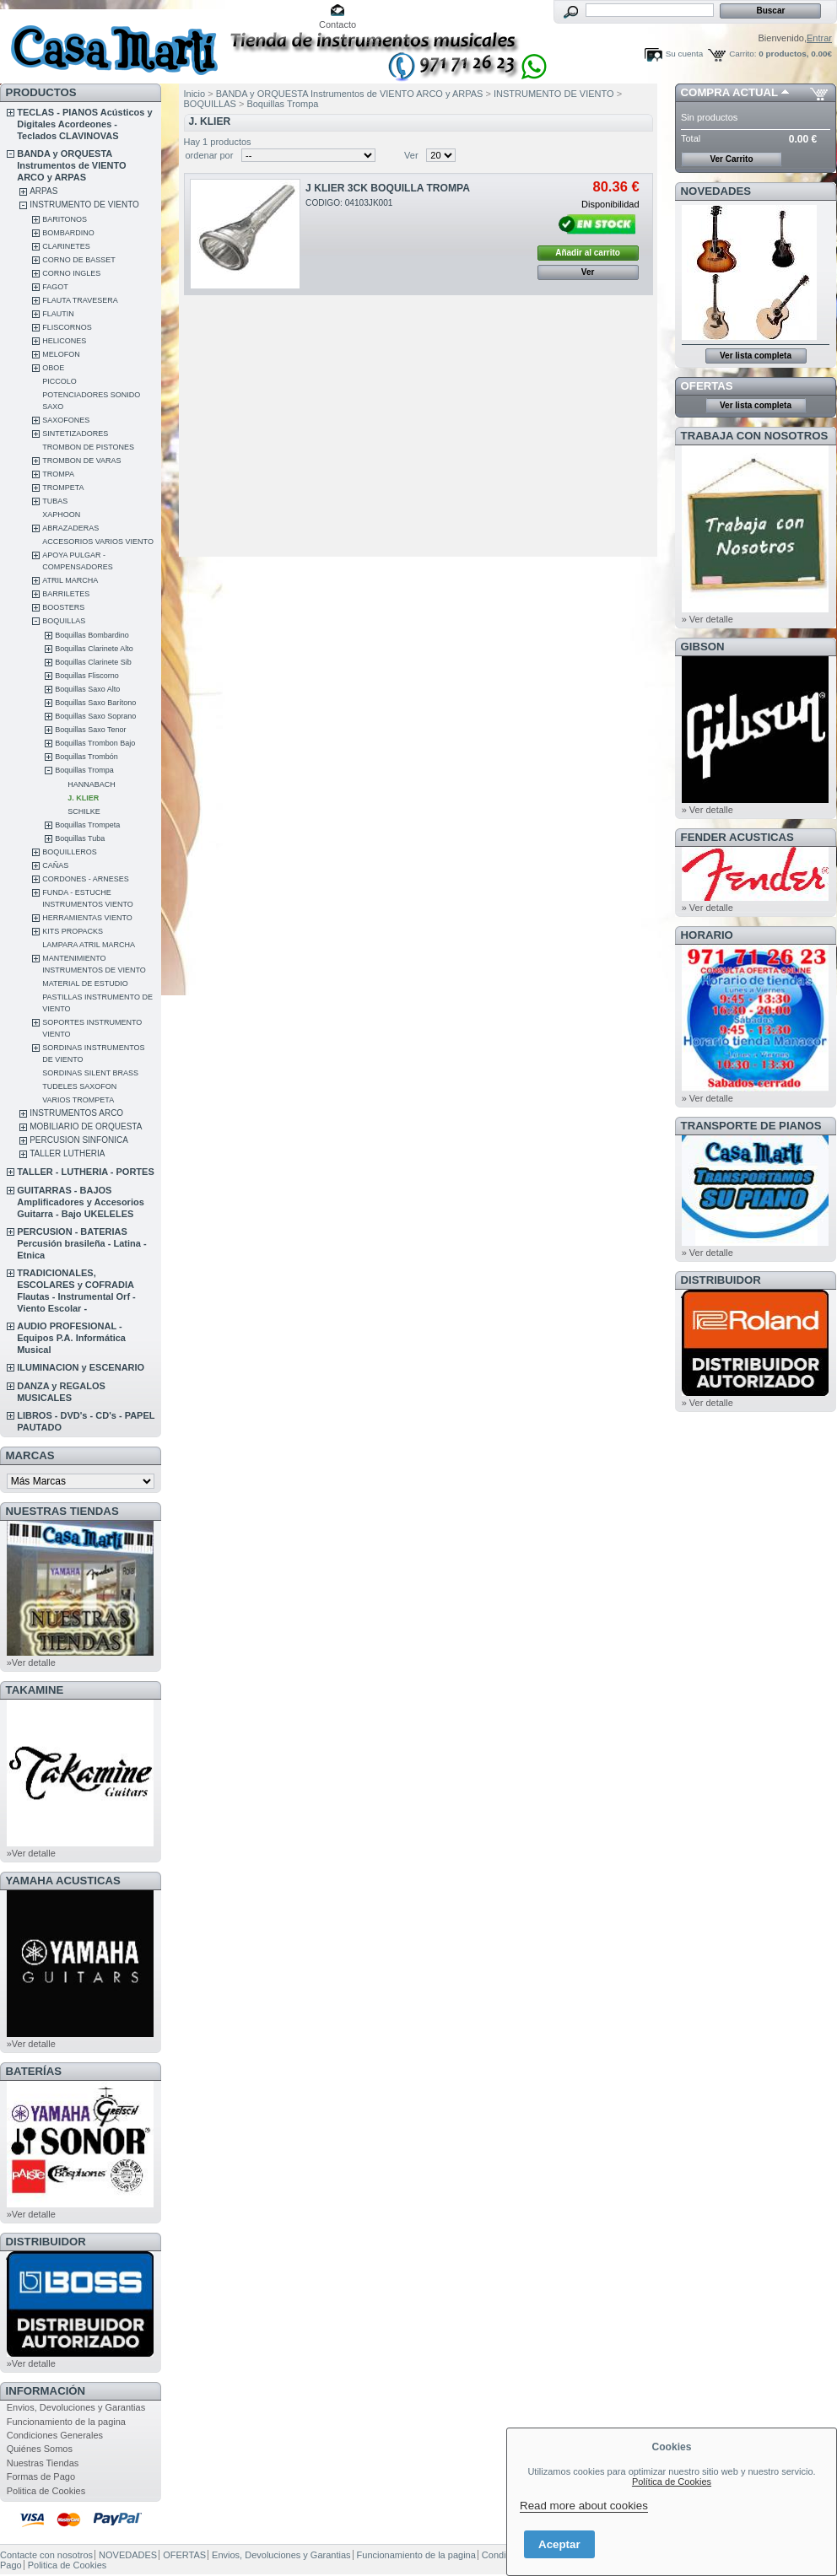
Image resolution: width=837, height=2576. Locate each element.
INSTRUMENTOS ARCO (76, 1113)
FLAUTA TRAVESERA (80, 300)
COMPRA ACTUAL (729, 92)
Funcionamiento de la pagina (66, 2422)
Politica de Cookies (46, 2491)
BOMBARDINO (68, 233)
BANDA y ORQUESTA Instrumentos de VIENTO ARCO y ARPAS (71, 165)
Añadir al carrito (587, 252)
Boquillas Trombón (86, 756)
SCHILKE (84, 811)
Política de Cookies (671, 2481)
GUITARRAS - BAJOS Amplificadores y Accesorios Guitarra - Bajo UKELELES (80, 1202)
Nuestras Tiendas (43, 2463)
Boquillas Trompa (84, 770)
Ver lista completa (755, 355)
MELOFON (61, 354)
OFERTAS (707, 386)
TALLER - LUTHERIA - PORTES (85, 1172)
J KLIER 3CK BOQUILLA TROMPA (387, 188)
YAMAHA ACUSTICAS (63, 1880)
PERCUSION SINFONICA (79, 1140)
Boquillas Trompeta (87, 825)
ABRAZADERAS (70, 528)
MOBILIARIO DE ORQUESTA (86, 1126)
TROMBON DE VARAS (81, 460)
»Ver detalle (31, 1662)
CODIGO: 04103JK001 (348, 202)
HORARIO (707, 935)
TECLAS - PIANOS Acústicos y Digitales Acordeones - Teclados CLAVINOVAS (84, 124)
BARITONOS (64, 219)
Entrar (819, 38)
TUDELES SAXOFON (79, 1086)
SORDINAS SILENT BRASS (90, 1073)
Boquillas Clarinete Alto (94, 648)
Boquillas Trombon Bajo (95, 743)
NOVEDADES (716, 191)
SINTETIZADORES (75, 433)
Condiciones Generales (55, 2435)
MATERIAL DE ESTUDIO (85, 983)
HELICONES (64, 341)
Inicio (195, 94)
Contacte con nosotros (46, 2555)
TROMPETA (63, 487)
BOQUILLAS (63, 621)
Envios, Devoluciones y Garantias (76, 2407)
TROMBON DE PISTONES (88, 447)
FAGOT (55, 287)
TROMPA (58, 474)
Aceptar (559, 2544)
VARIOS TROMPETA (78, 1100)
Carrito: (742, 53)
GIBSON (703, 646)
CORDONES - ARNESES (85, 879)
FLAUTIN (58, 314)
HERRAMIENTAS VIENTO (87, 917)
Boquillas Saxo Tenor (90, 729)
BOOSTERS (63, 607)
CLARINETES (66, 246)
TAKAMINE (35, 1690)
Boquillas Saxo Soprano (95, 716)
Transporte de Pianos (751, 1125)
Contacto (337, 24)
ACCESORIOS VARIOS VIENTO (98, 541)
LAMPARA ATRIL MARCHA (88, 944)
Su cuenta (684, 53)
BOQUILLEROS (69, 852)
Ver (411, 155)
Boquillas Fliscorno (87, 675)
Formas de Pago (41, 2476)
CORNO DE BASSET (79, 260)
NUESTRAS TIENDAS (62, 1511)
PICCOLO (59, 381)
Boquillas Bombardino (92, 635)
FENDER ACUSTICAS (737, 837)
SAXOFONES (65, 420)
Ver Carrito (731, 159)
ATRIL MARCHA (70, 580)
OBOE (53, 368)
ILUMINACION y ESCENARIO (80, 1367)
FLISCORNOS (67, 327)
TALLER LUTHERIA (67, 1153)
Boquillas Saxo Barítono (95, 702)
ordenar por (210, 155)
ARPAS (43, 191)
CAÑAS (55, 865)
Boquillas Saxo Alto (87, 689)
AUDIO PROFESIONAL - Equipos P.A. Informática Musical (71, 1338)
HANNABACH (92, 784)
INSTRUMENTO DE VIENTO (84, 204)
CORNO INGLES (71, 273)
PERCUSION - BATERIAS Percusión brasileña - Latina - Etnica (81, 1243)
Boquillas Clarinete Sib (93, 662)
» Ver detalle (707, 619)
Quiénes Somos (40, 2449)
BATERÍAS (34, 2071)
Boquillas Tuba (80, 838)
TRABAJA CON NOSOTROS (755, 435)
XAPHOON (61, 514)
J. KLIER (83, 798)
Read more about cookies (584, 2505)
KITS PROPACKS (72, 931)
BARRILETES (65, 594)
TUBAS (55, 501)
